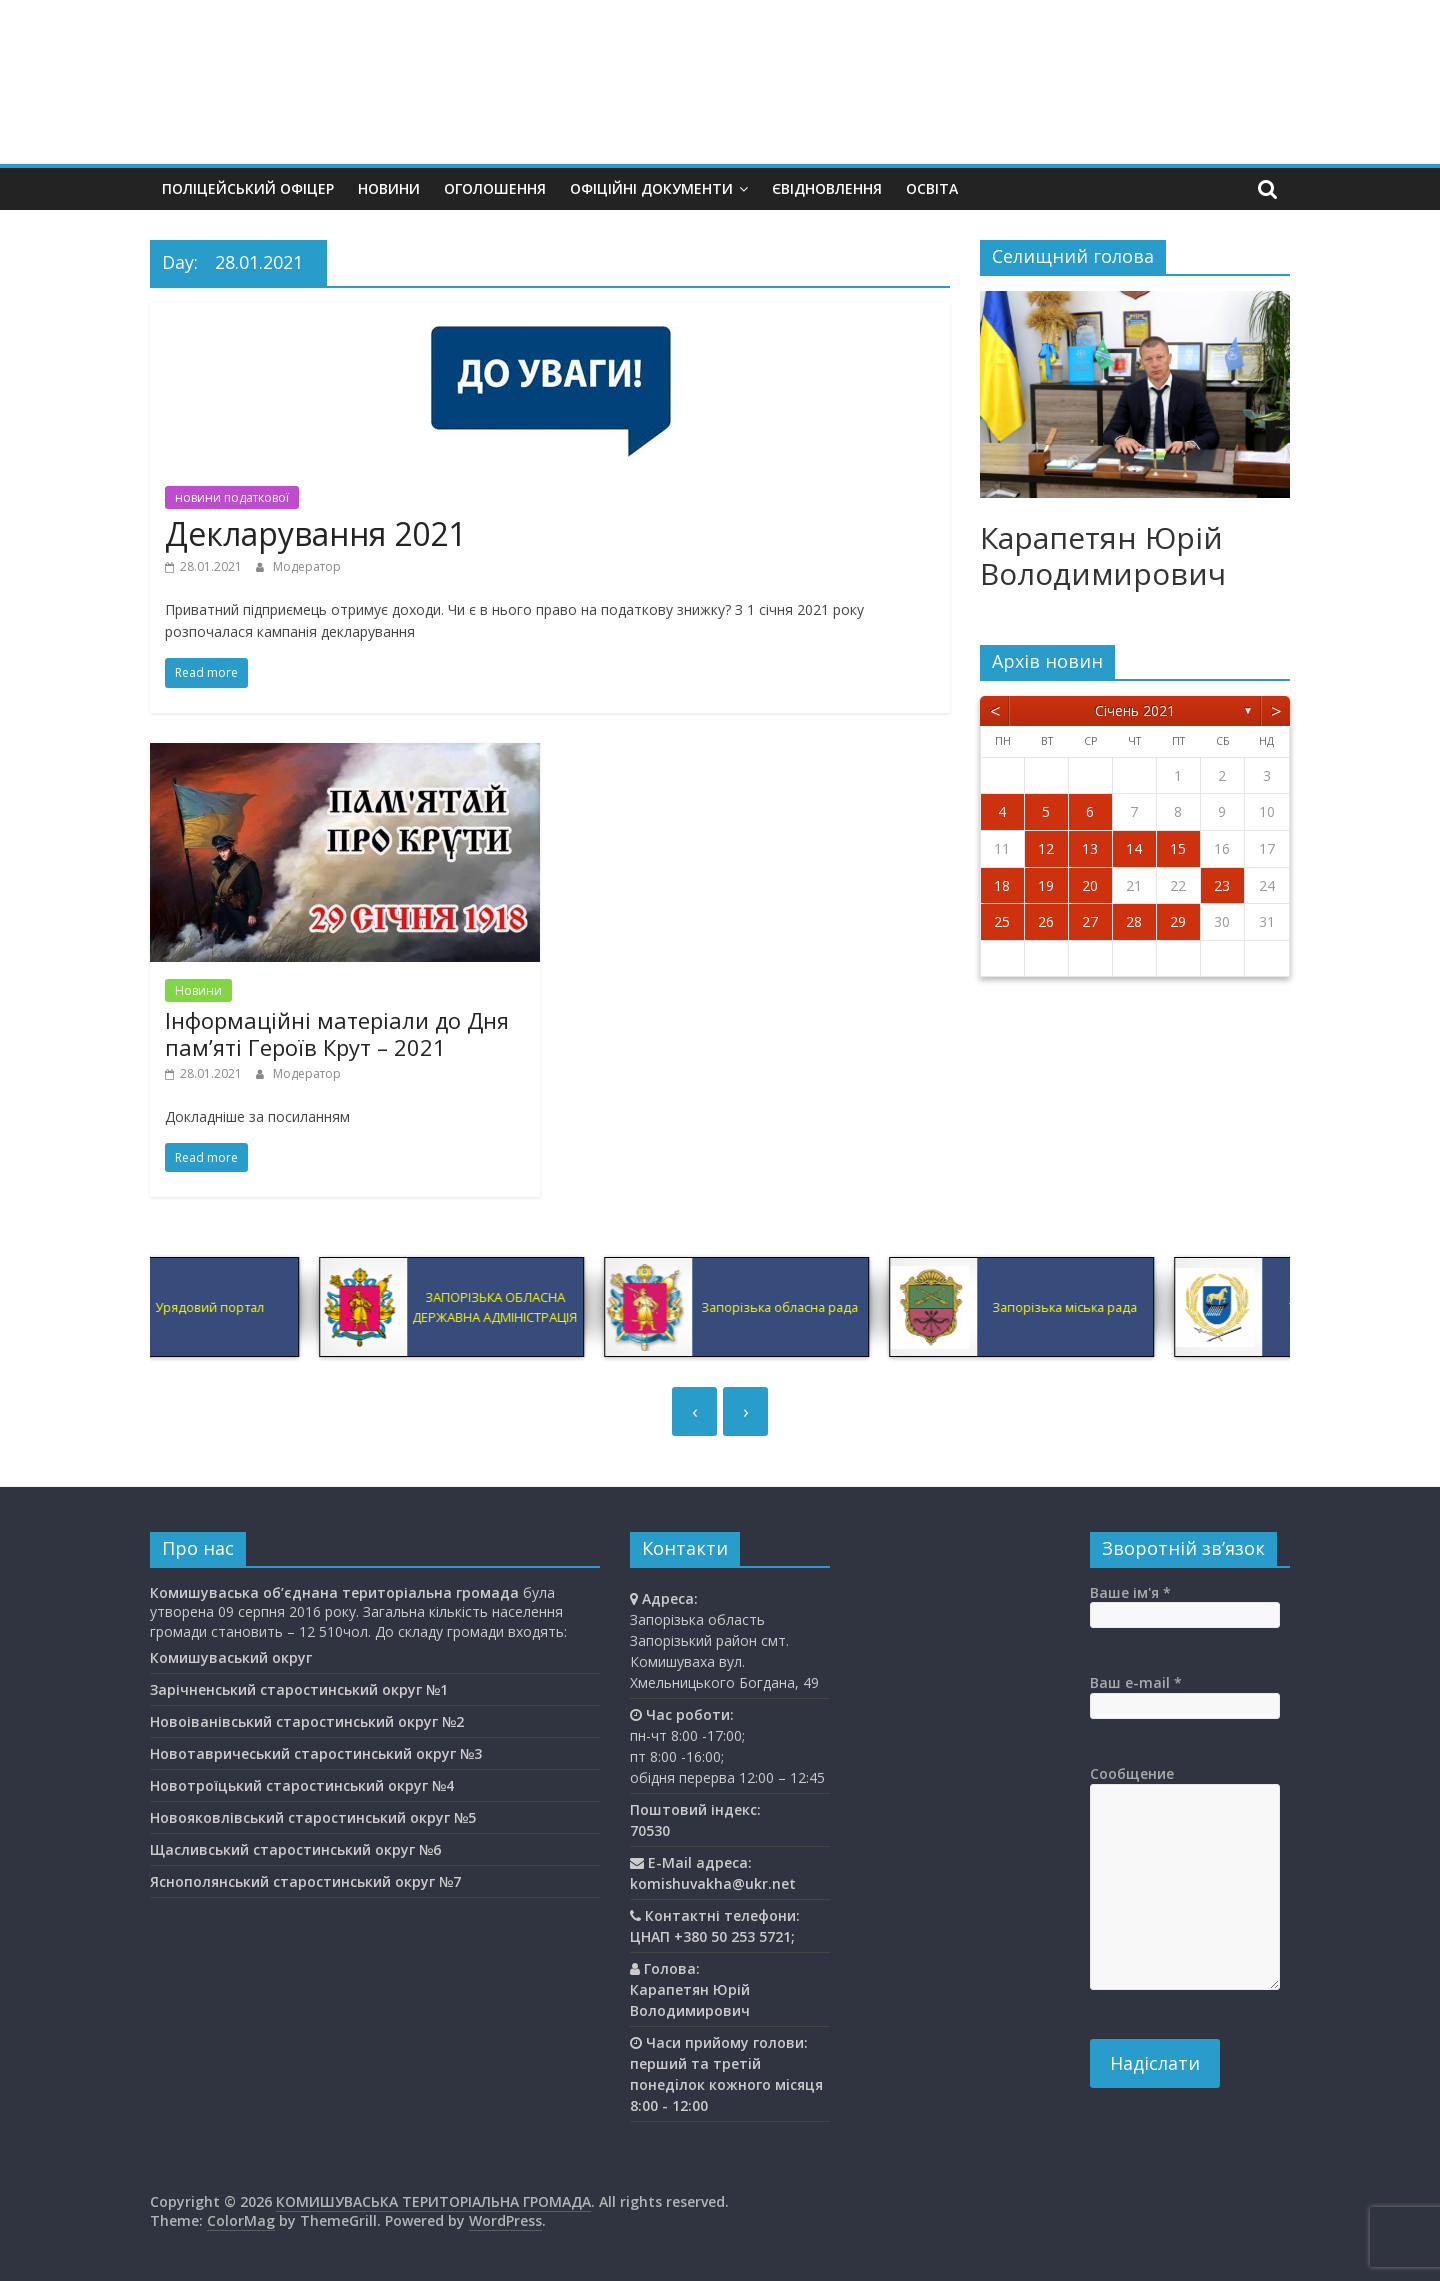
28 (1134, 921)
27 (1090, 921)
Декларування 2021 (315, 533)
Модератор (307, 566)
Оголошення (495, 188)
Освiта (932, 188)
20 (1090, 885)
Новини (389, 188)
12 (1046, 848)
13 (1090, 848)
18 (1002, 885)
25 (1002, 921)
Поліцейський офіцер (248, 188)
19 (1046, 885)
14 (1134, 848)
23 (1222, 885)
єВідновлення (827, 188)
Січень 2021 (1135, 710)
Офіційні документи (651, 188)
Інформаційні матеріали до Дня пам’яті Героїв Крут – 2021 (337, 1033)
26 (1046, 921)
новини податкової (232, 497)
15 (1178, 848)
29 (1178, 921)
